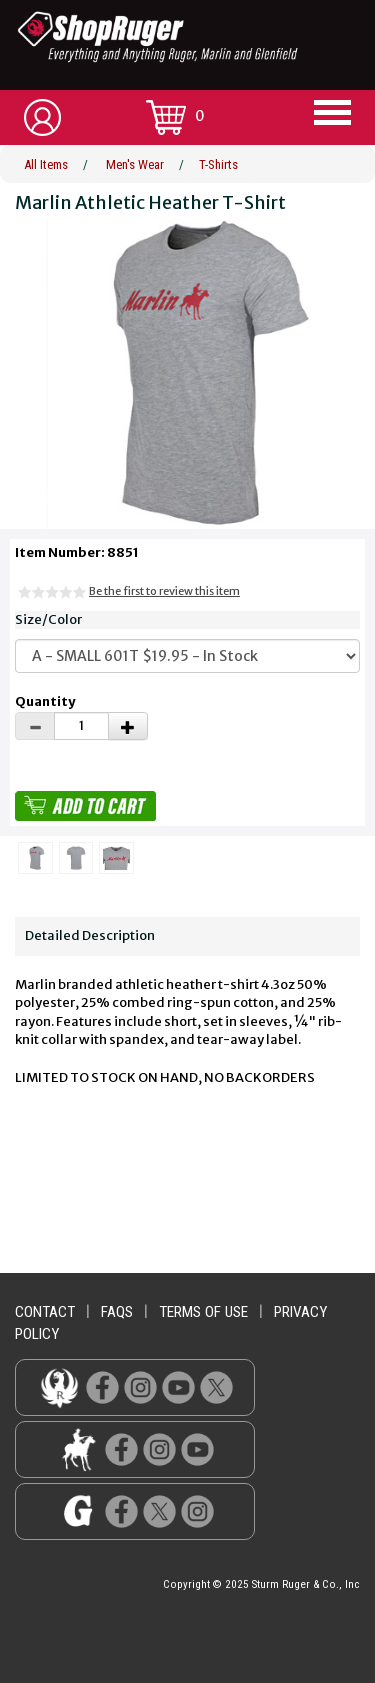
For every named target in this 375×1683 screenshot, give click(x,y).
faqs (117, 1312)
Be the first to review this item (164, 591)
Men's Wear (135, 164)
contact (45, 1312)
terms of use (203, 1312)
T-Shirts (218, 164)
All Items (46, 164)
